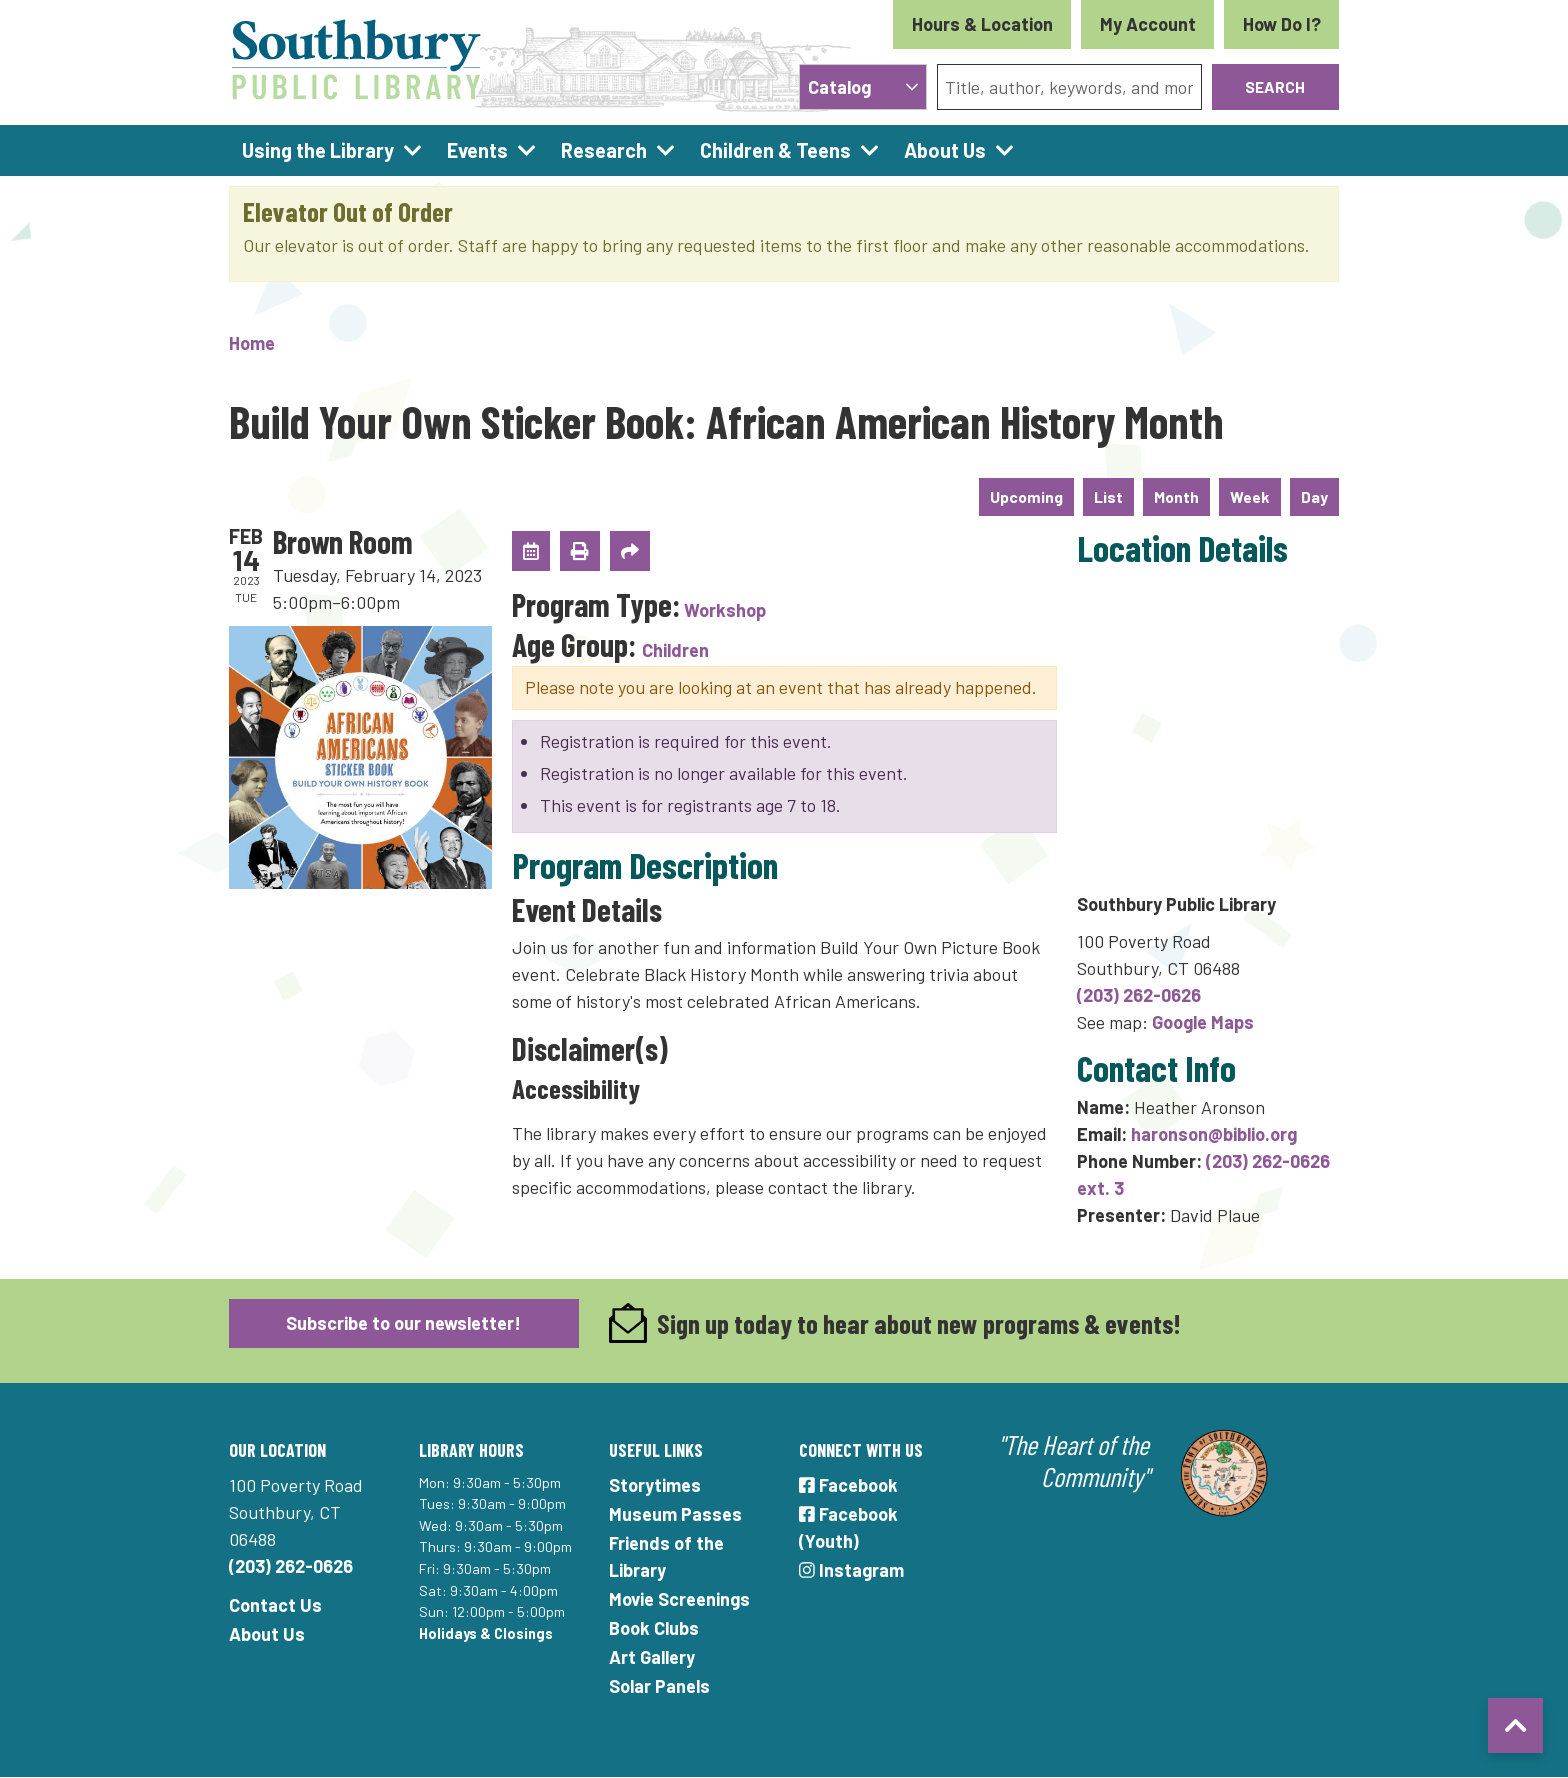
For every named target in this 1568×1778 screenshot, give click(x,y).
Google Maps (1203, 1022)
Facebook (848, 1485)
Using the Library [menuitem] (318, 150)
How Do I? (1282, 24)
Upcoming (1026, 496)
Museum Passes (675, 1514)
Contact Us (275, 1605)
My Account (1148, 24)
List (1108, 496)
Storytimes (655, 1485)
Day (1314, 496)
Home (252, 343)
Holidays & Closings (486, 1633)
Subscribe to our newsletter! (403, 1323)
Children (675, 650)
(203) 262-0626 (1139, 995)
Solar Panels (659, 1686)
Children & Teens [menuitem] (775, 150)
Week (1250, 496)
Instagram (851, 1570)
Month (1176, 496)
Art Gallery (652, 1657)
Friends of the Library (666, 1556)
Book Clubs (654, 1628)
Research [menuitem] (604, 150)
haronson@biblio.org (1214, 1134)
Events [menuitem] (477, 150)
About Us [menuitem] (945, 150)
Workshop (725, 610)
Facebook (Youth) (848, 1527)
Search (1275, 86)
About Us (267, 1634)
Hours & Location (982, 24)
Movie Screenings (679, 1599)
